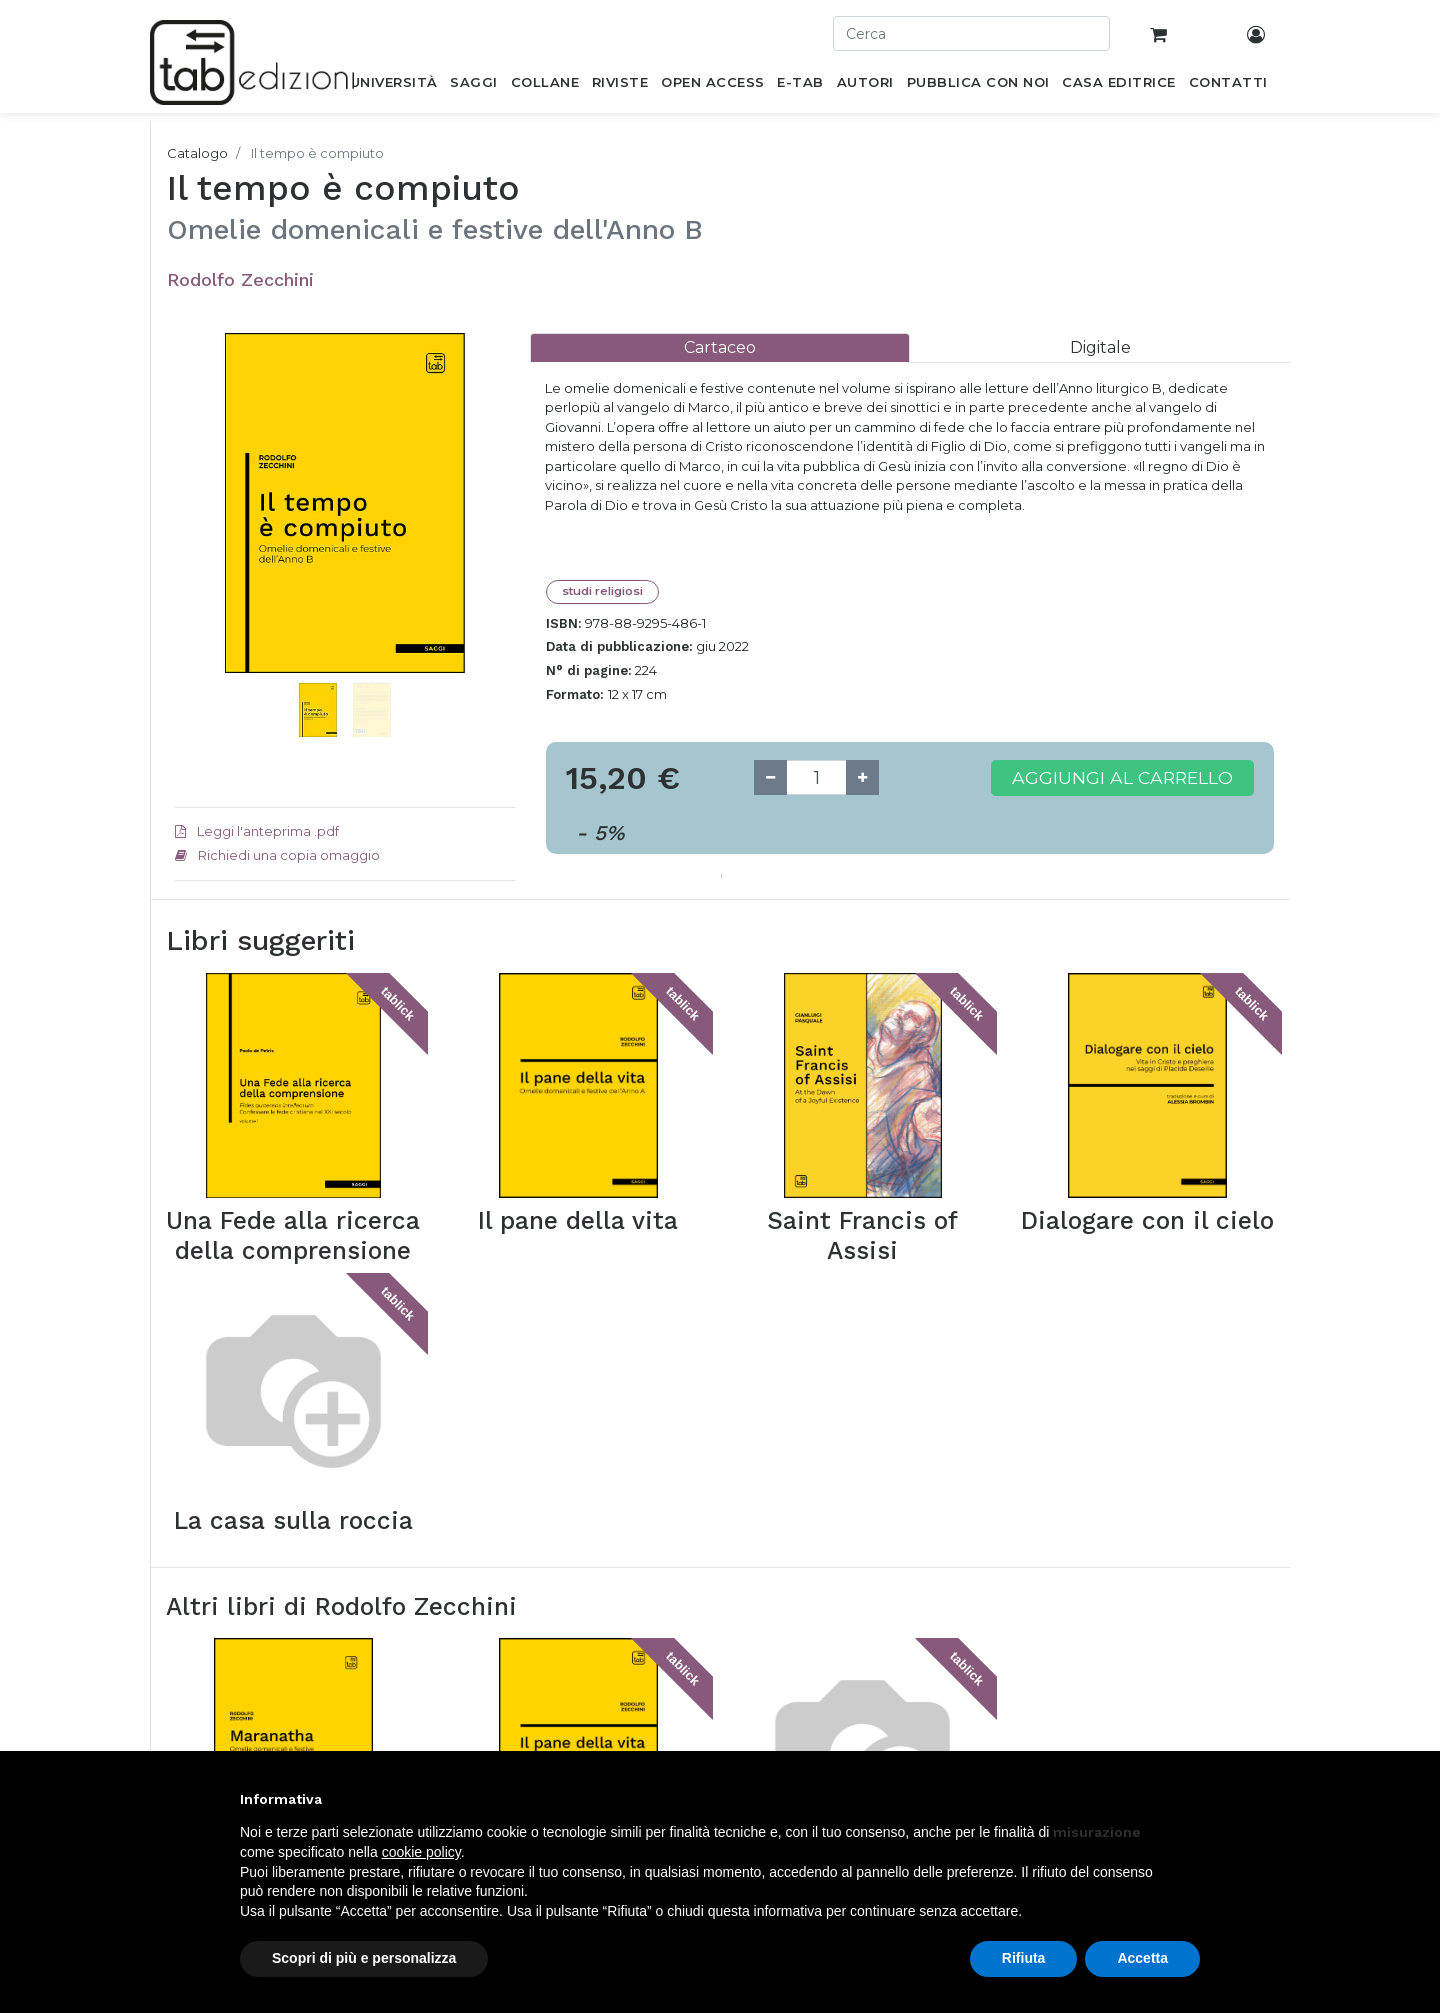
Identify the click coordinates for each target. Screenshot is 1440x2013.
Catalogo (197, 153)
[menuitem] (393, 86)
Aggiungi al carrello (1122, 777)
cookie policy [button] (421, 1852)
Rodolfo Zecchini (240, 279)
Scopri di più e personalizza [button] (364, 1958)
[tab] (720, 347)
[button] (200, 533)
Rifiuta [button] (1024, 1958)
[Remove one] (770, 777)
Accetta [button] (1142, 1958)
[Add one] (862, 777)
